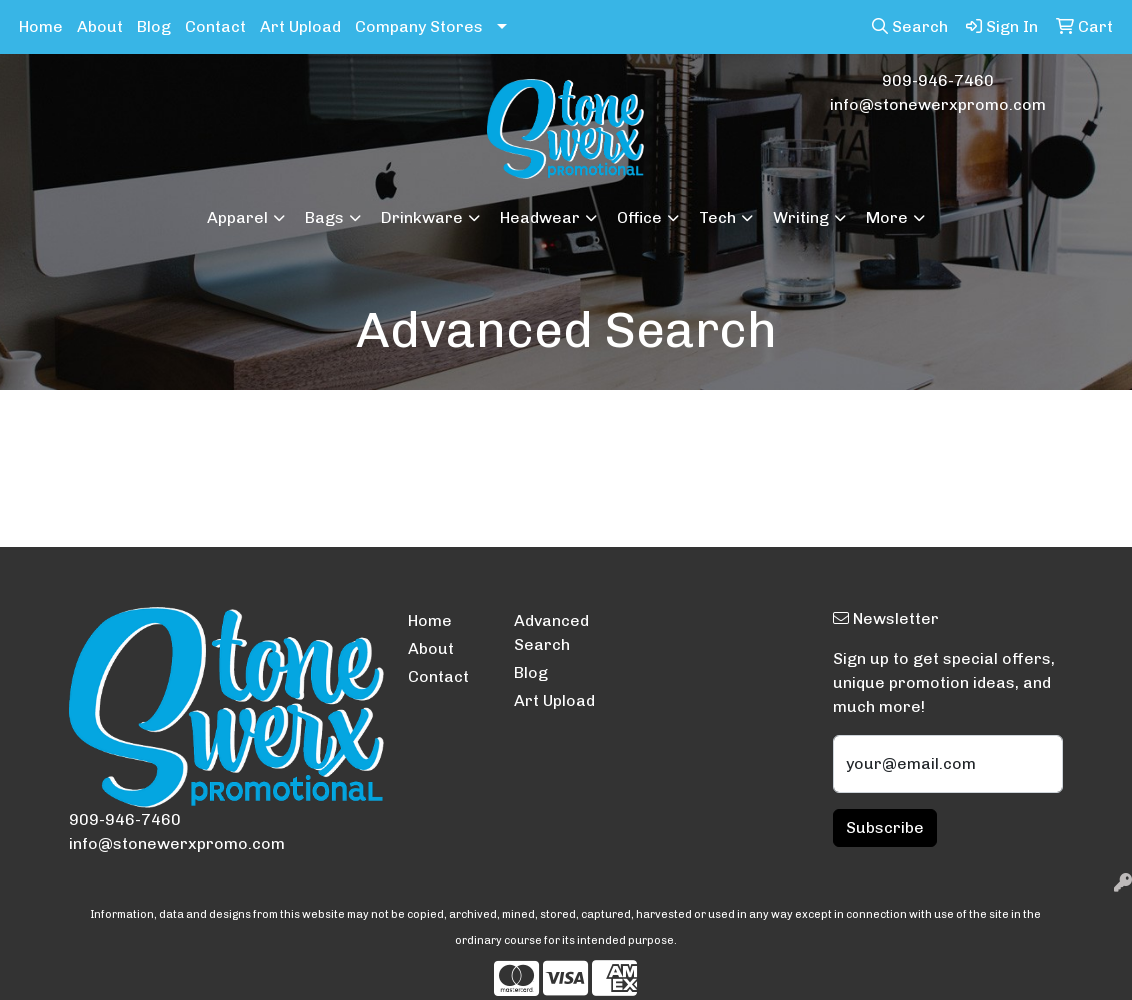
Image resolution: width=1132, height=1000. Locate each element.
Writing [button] (801, 217)
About (100, 26)
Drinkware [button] (422, 217)
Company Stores (419, 26)
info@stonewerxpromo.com (938, 104)
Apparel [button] (237, 217)
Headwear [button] (540, 217)
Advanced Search (551, 632)
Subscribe (885, 827)
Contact (215, 26)
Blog (154, 26)
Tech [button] (717, 217)
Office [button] (639, 217)
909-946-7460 (938, 80)
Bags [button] (324, 217)
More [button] (887, 217)
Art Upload (300, 26)
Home (41, 26)
